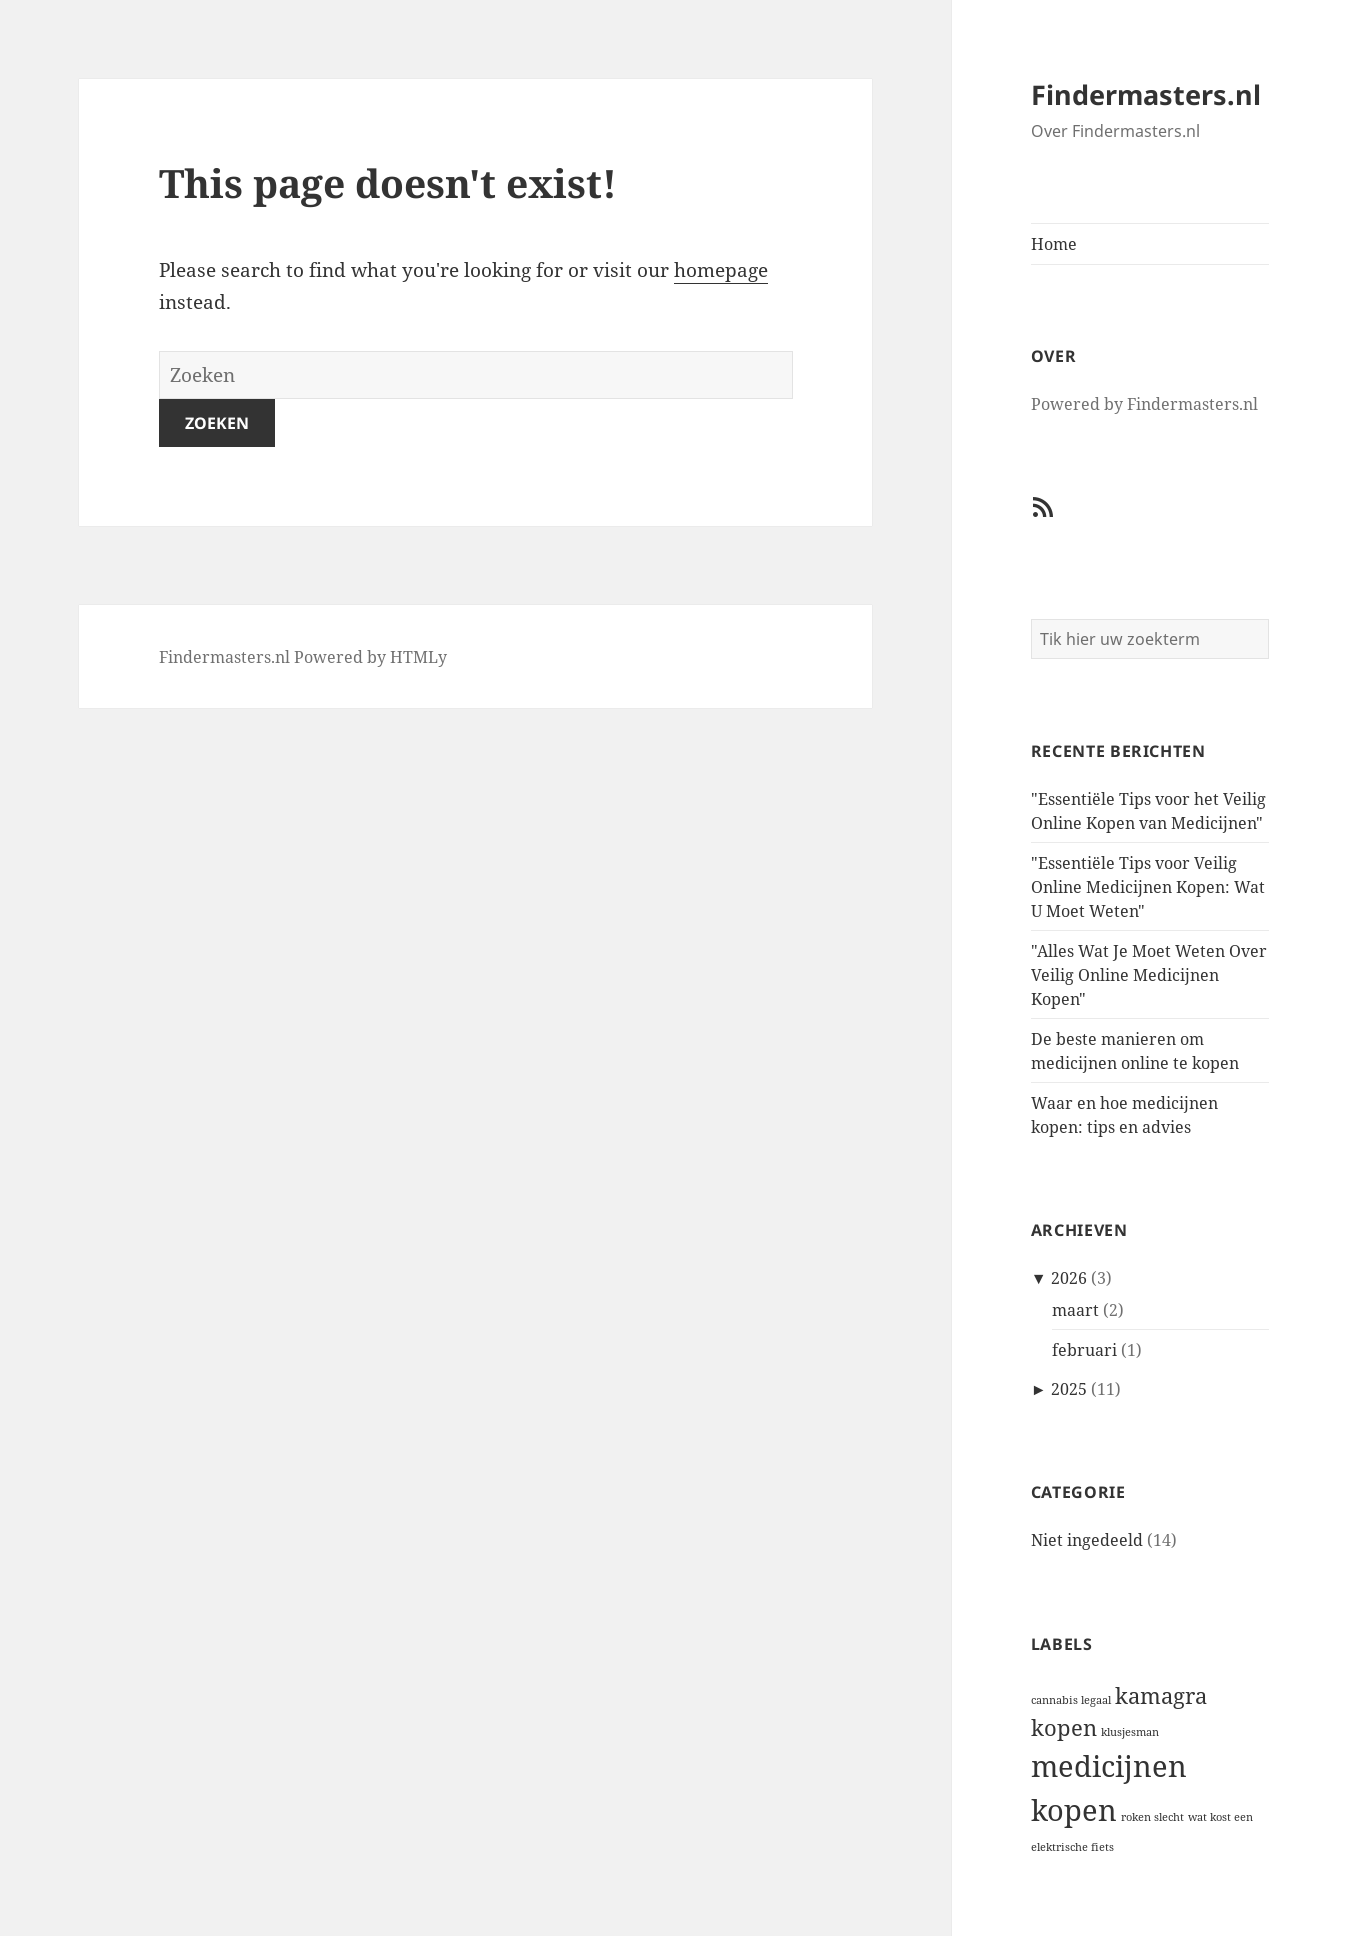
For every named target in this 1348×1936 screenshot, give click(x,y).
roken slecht (1152, 1817)
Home (1054, 244)
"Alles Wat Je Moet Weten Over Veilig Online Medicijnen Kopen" (1149, 975)
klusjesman (1130, 1732)
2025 (1069, 1389)
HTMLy (418, 657)
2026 (1069, 1278)
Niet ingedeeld (1087, 1540)
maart (1075, 1310)
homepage (721, 270)
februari (1084, 1350)
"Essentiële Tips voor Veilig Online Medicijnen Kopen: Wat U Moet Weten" (1148, 887)
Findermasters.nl (1146, 94)
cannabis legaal (1071, 1700)
